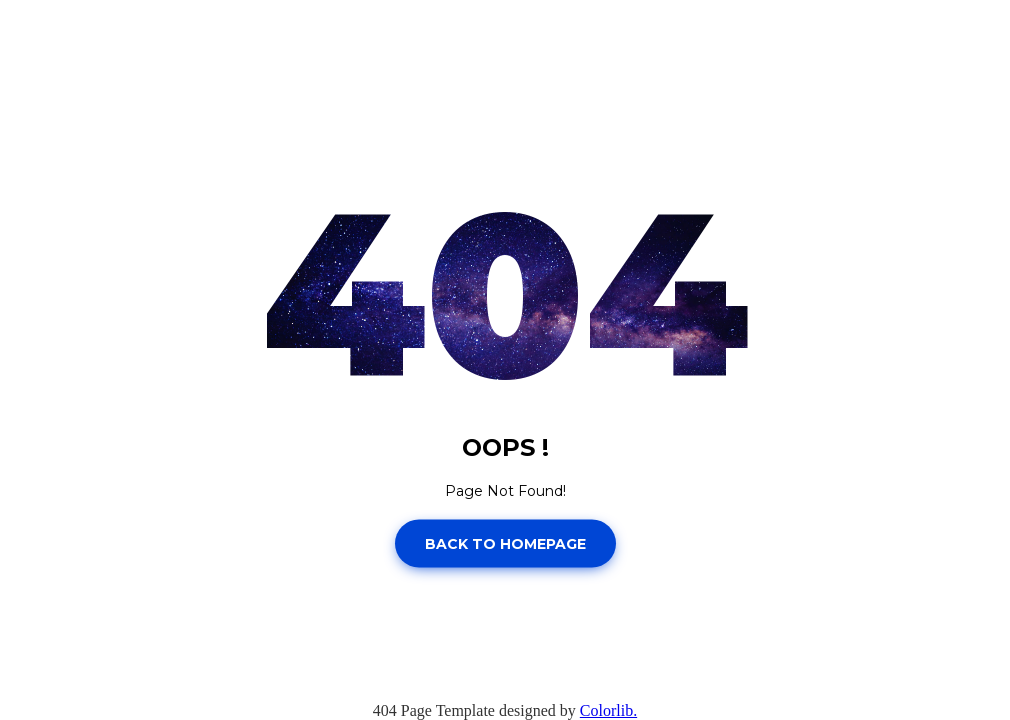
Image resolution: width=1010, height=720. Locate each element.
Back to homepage (505, 543)
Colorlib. (608, 710)
